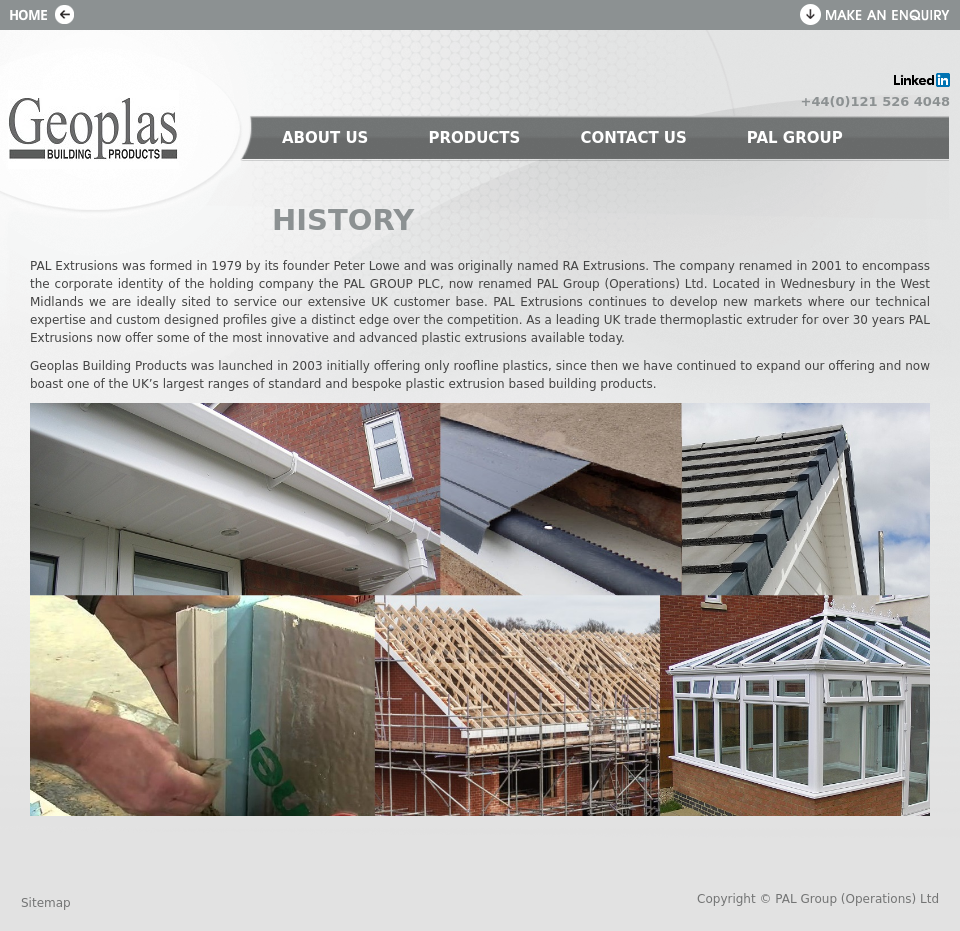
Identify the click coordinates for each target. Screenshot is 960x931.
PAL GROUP (795, 138)
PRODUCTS (474, 138)
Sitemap (46, 903)
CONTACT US (633, 138)
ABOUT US (325, 138)
